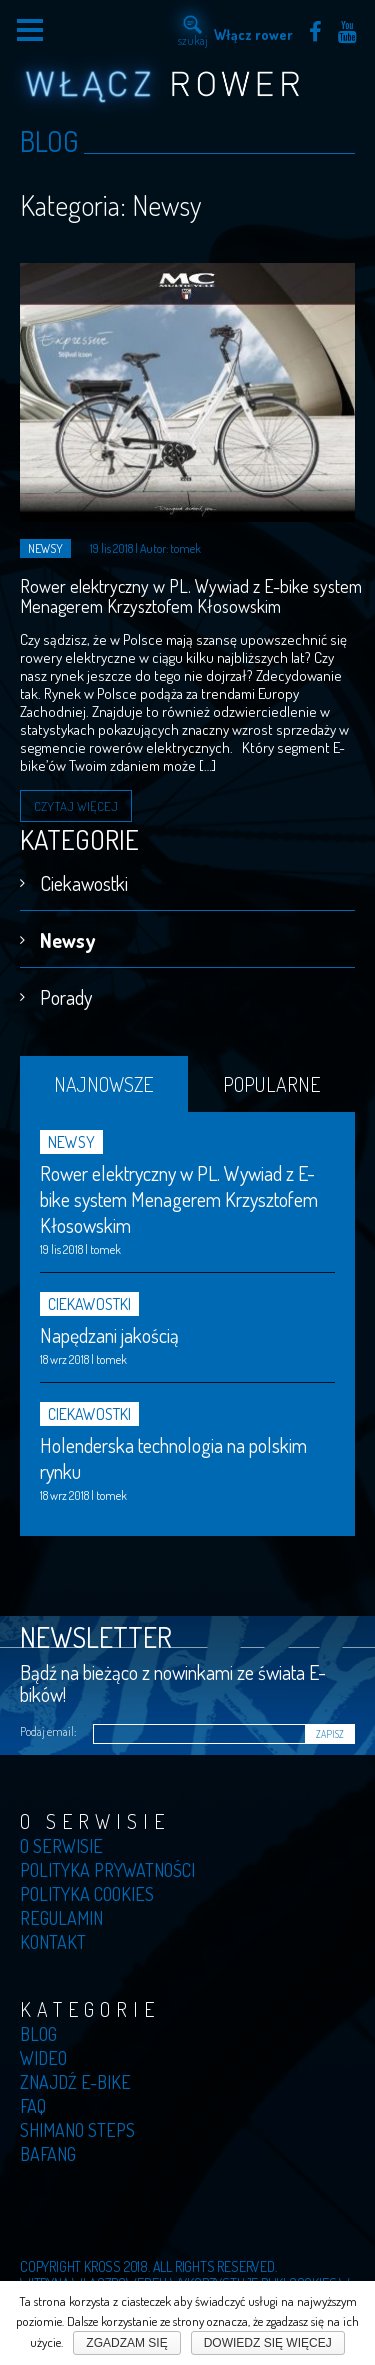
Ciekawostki (84, 883)
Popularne (271, 1084)
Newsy (67, 940)
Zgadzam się (126, 2343)
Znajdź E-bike (75, 2082)
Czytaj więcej (76, 806)
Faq (33, 2106)
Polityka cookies (87, 1894)
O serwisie (61, 1846)
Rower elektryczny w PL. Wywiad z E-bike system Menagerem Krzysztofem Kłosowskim (191, 596)
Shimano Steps (77, 2130)
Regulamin (61, 1918)
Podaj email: (48, 1731)
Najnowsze (103, 1084)
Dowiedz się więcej (268, 2343)
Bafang (48, 2154)
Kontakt (53, 1942)
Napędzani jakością (109, 1335)
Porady (66, 997)
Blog (38, 2034)
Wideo (43, 2058)
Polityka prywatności (107, 1870)
